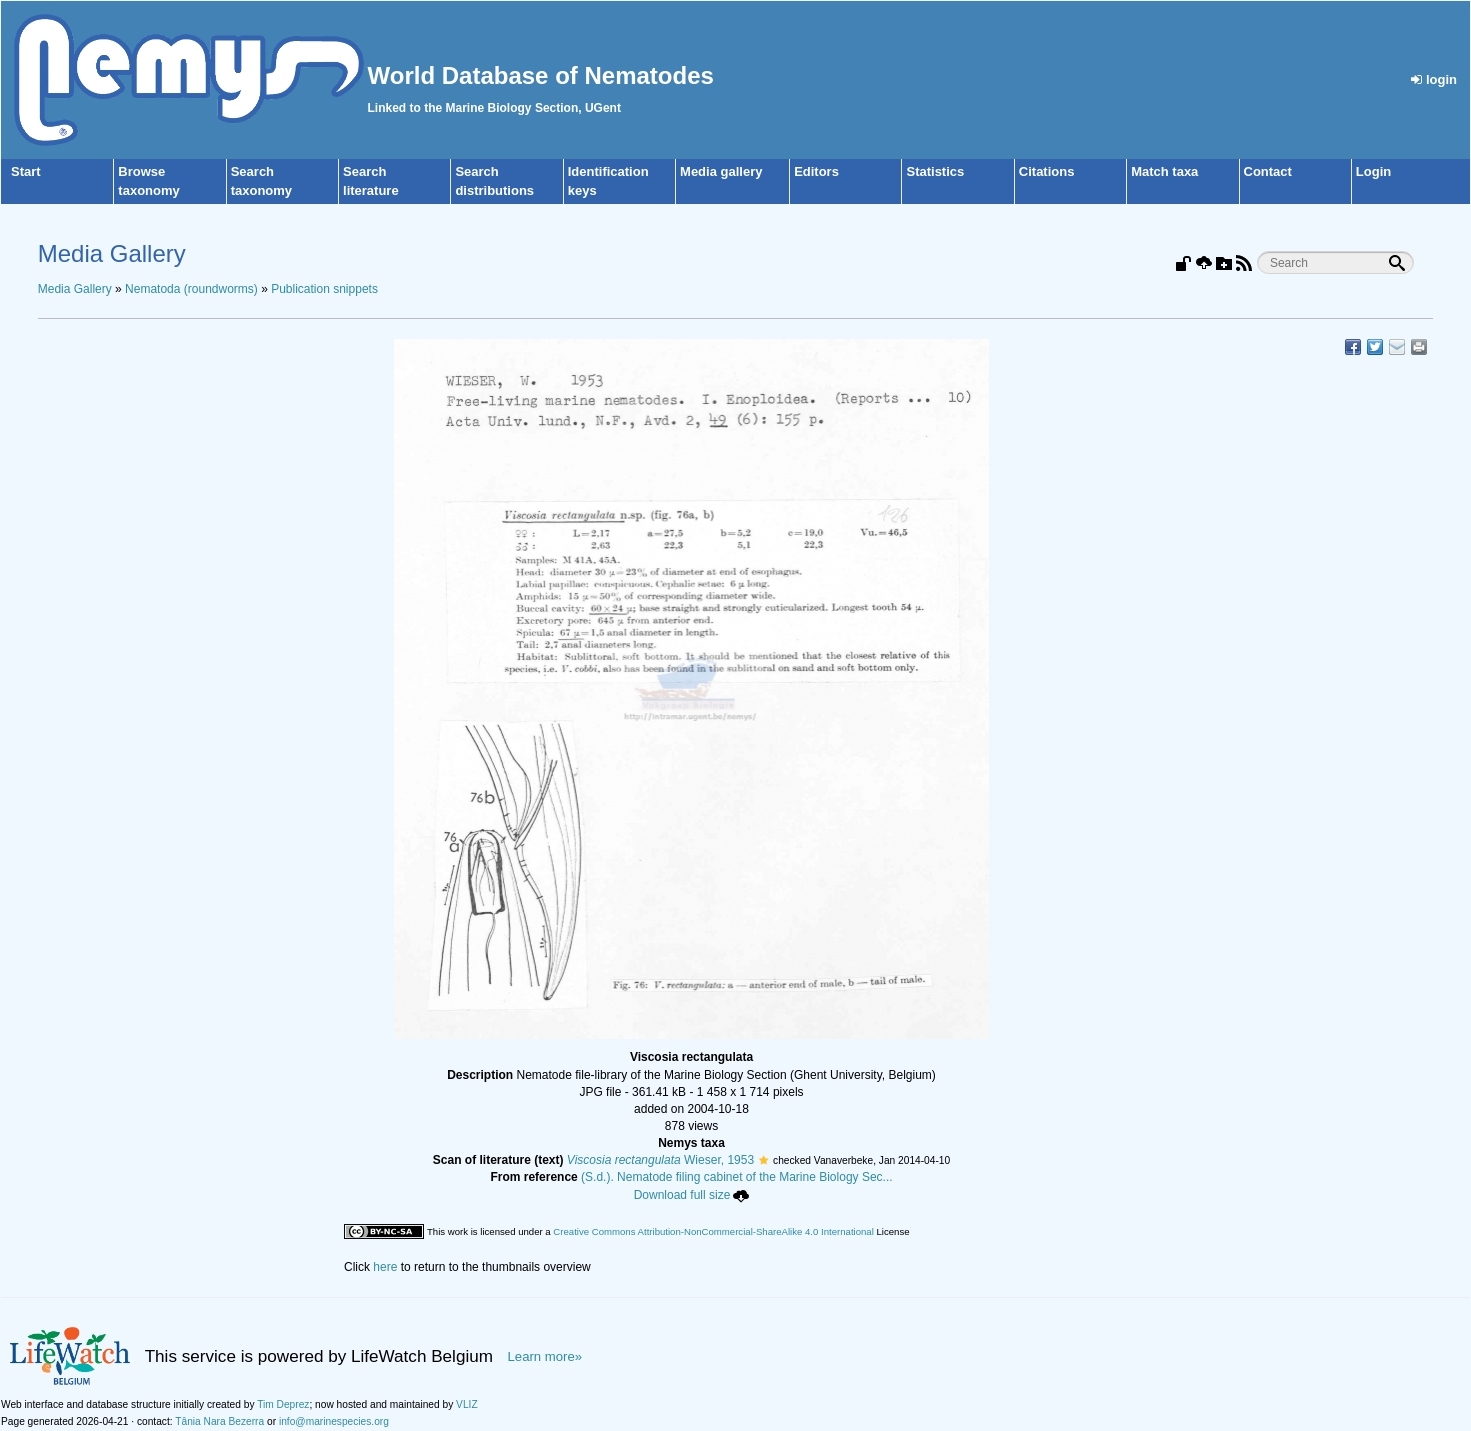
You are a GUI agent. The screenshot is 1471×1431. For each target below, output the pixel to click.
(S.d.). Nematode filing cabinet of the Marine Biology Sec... (737, 1177)
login (1434, 79)
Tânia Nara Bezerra (219, 1421)
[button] (763, 1160)
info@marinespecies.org (334, 1421)
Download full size (692, 1195)
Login (1373, 171)
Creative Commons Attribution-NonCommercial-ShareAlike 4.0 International (713, 1231)
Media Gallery (75, 289)
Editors (816, 171)
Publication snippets (324, 289)
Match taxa (1164, 171)
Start (26, 171)
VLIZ (467, 1404)
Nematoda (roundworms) (191, 289)
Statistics (935, 171)
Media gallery (721, 171)
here (385, 1267)
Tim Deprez (283, 1404)
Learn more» (545, 1356)
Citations (1047, 171)
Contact (1268, 171)
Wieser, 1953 (660, 1160)
